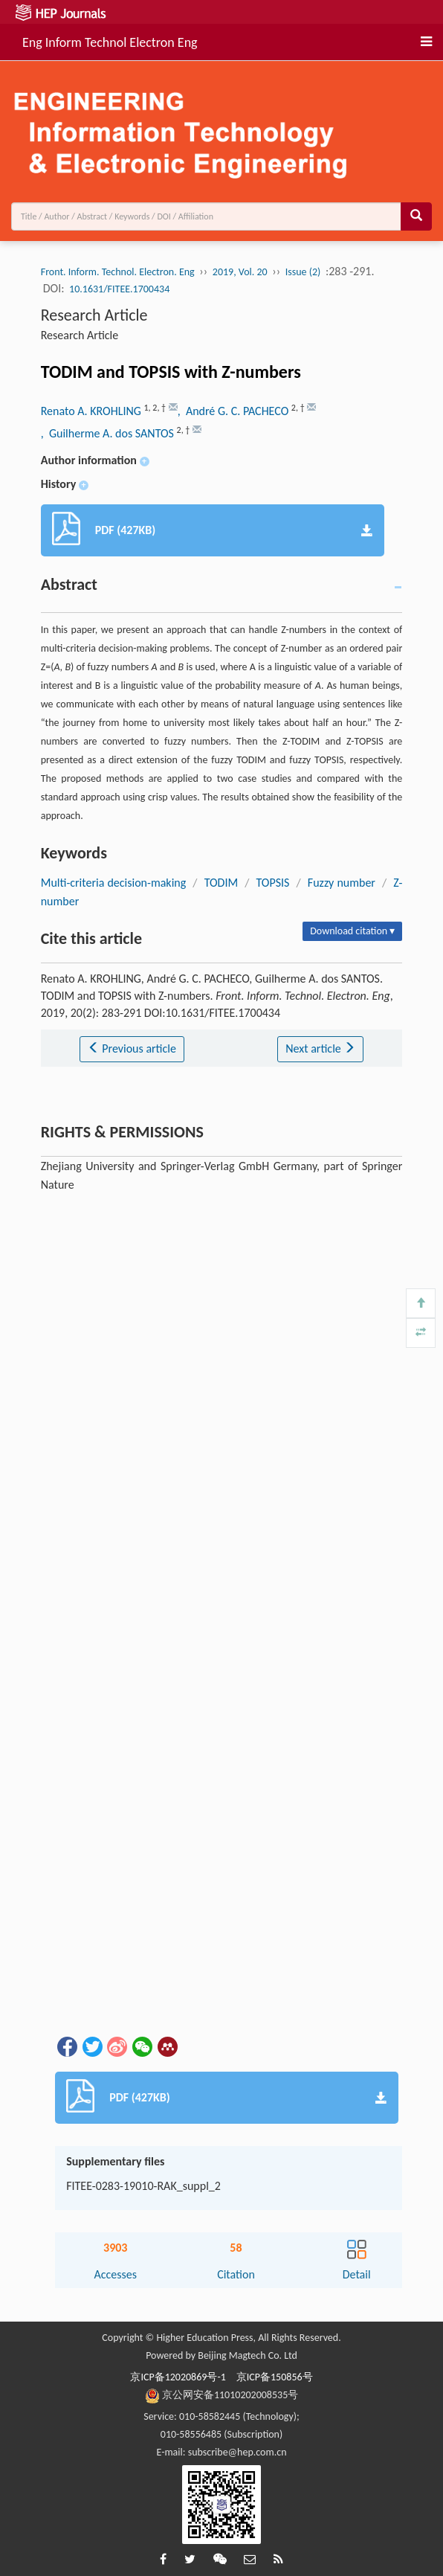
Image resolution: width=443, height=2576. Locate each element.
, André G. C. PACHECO (234, 411)
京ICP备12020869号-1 (177, 2377)
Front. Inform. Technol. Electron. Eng (118, 272)
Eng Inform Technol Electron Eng (110, 40)
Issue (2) (303, 272)
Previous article (132, 1048)
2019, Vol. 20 (240, 272)
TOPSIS (273, 883)
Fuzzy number (341, 883)
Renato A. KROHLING (92, 411)
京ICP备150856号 (274, 2377)
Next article (320, 1048)
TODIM (221, 883)
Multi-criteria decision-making (114, 883)
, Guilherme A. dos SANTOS (109, 433)
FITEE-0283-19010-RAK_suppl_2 (143, 2186)
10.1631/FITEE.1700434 (119, 289)
